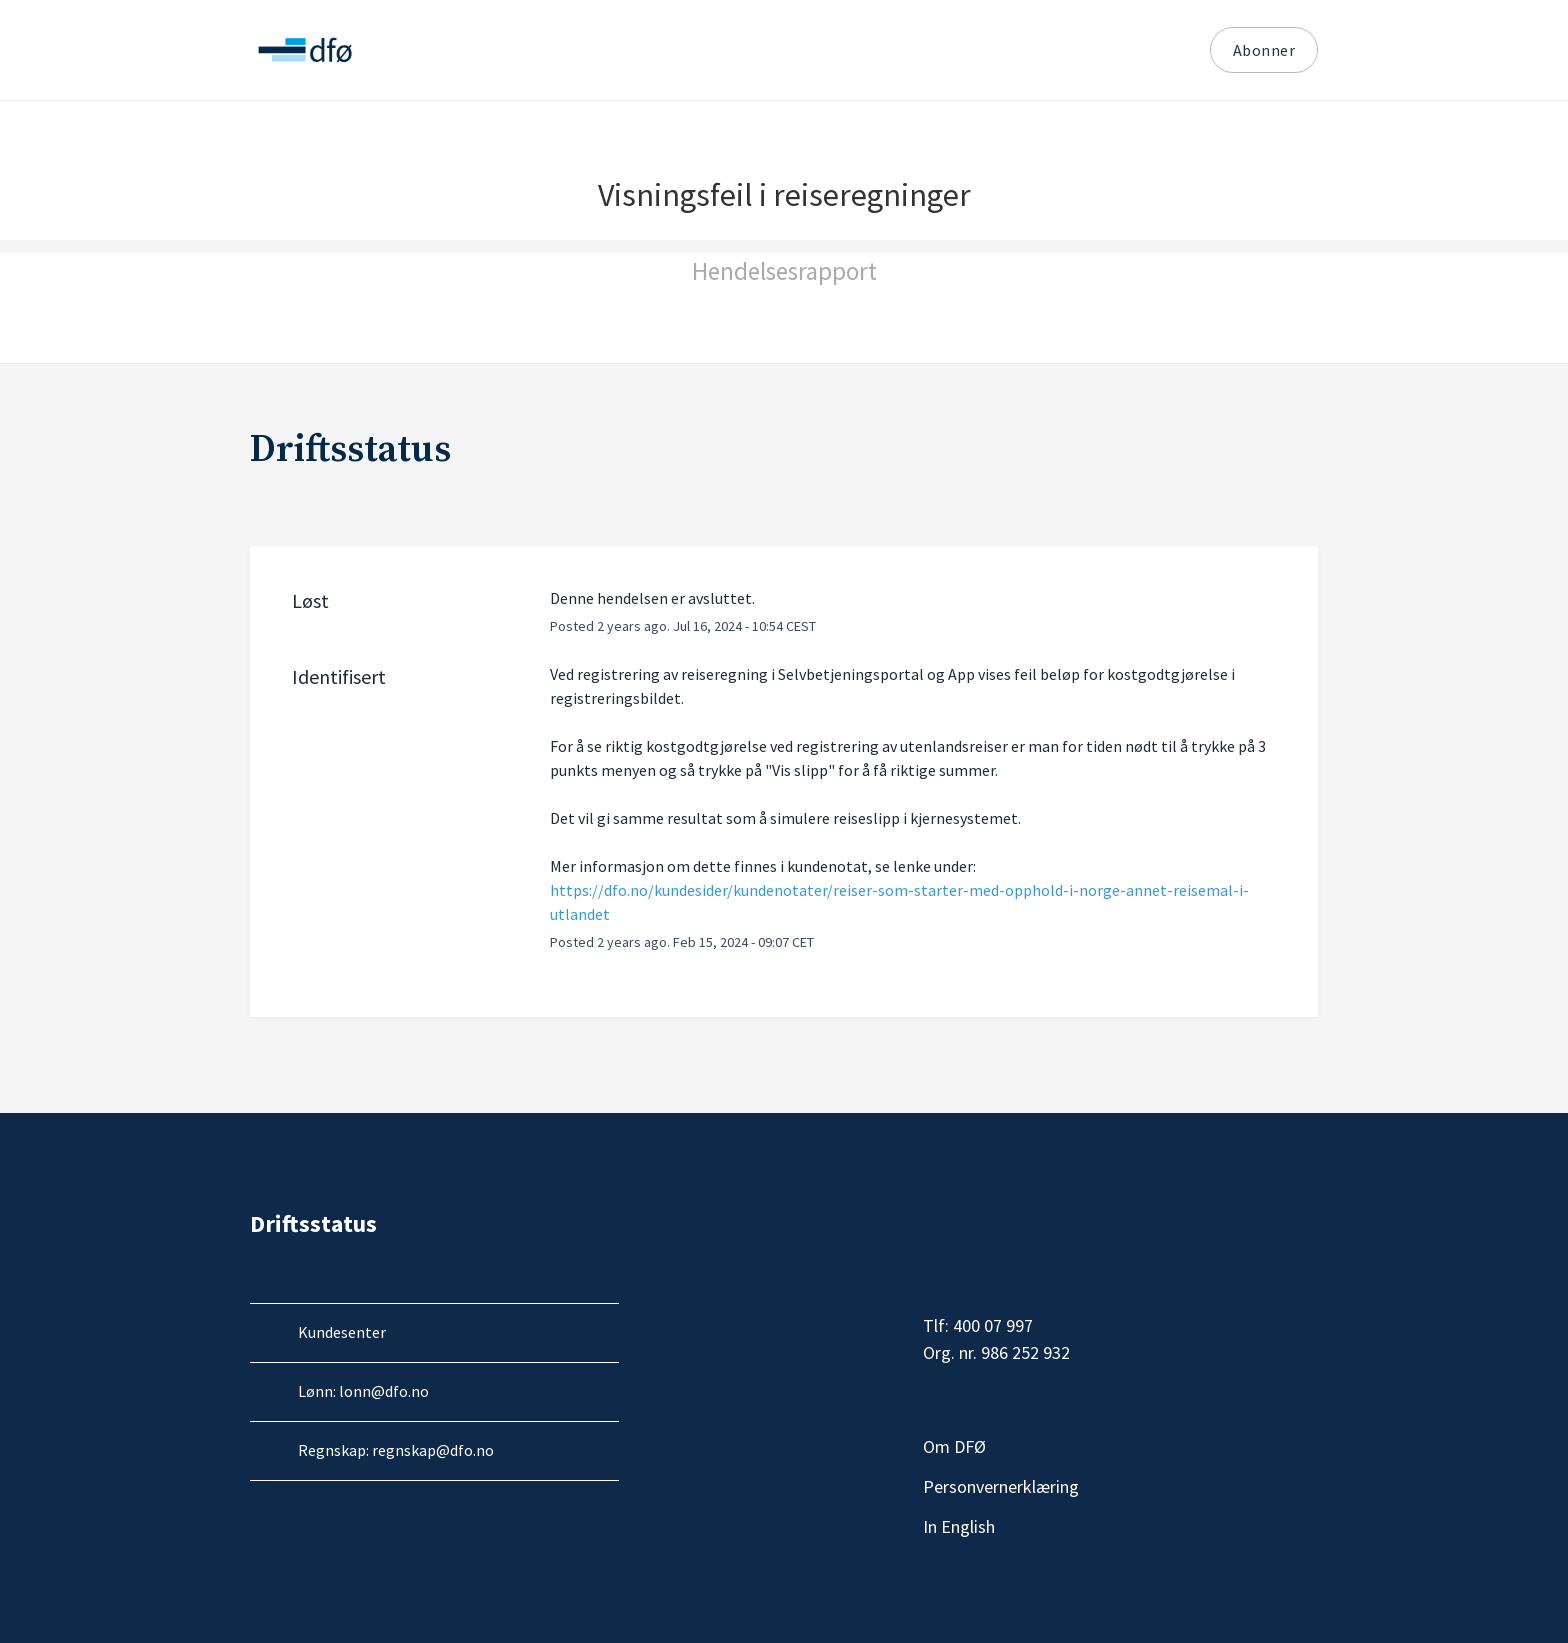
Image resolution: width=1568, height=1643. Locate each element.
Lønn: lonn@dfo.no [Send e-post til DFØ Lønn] (363, 1391)
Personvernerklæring (1096, 1487)
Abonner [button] (1264, 50)
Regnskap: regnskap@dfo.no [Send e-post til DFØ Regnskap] (396, 1450)
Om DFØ (1096, 1447)
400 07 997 (993, 1325)
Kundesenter (342, 1332)
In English (1096, 1527)
